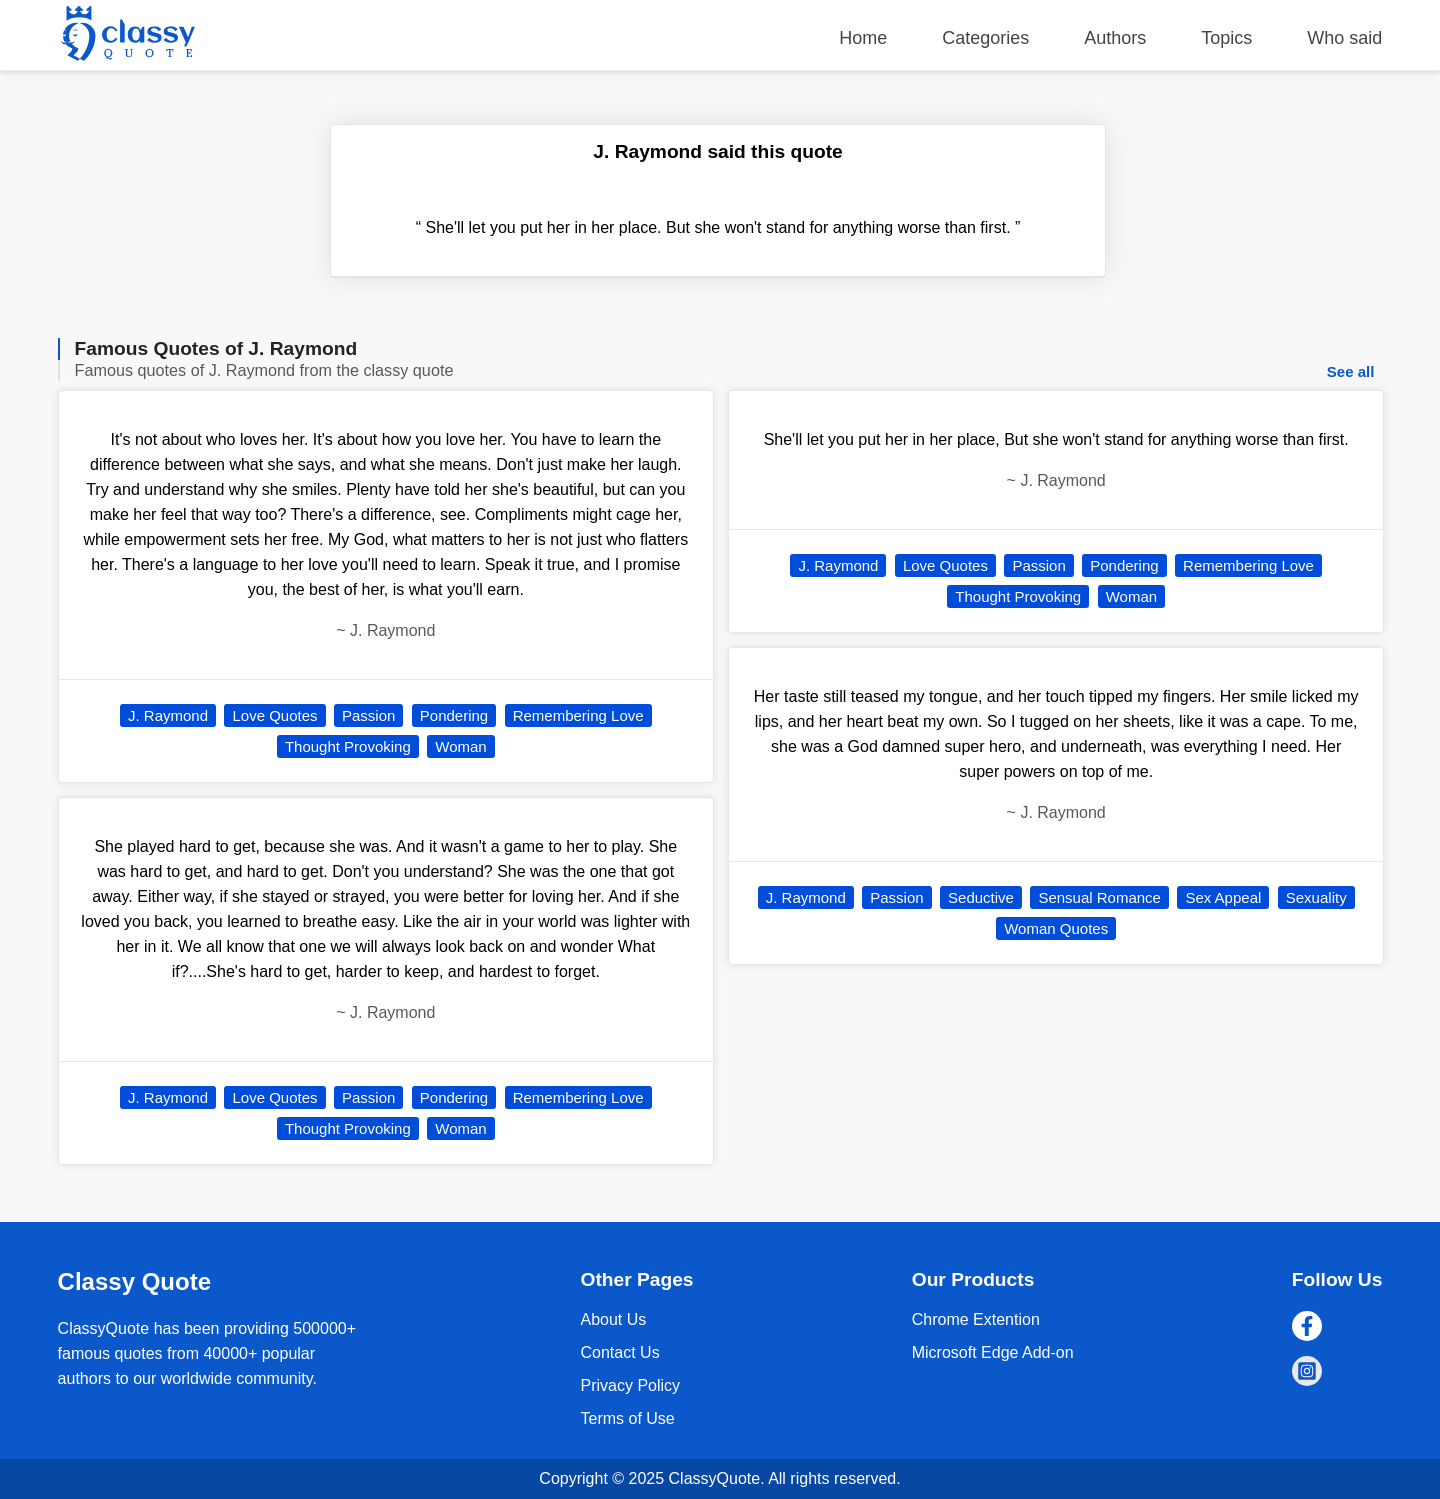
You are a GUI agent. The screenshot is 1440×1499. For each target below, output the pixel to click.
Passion (368, 715)
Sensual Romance (1099, 897)
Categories (985, 38)
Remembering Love (578, 715)
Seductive (981, 897)
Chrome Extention (976, 1319)
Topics (1226, 38)
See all (1351, 371)
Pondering (454, 715)
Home (863, 38)
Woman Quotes (1056, 928)
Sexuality (1316, 897)
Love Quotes (274, 715)
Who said (1344, 38)
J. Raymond (168, 715)
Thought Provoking (348, 746)
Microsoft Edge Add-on (993, 1352)
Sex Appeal (1223, 897)
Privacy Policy (630, 1385)
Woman (460, 746)
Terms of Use (627, 1418)
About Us (613, 1319)
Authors (1115, 38)
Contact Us (619, 1352)
